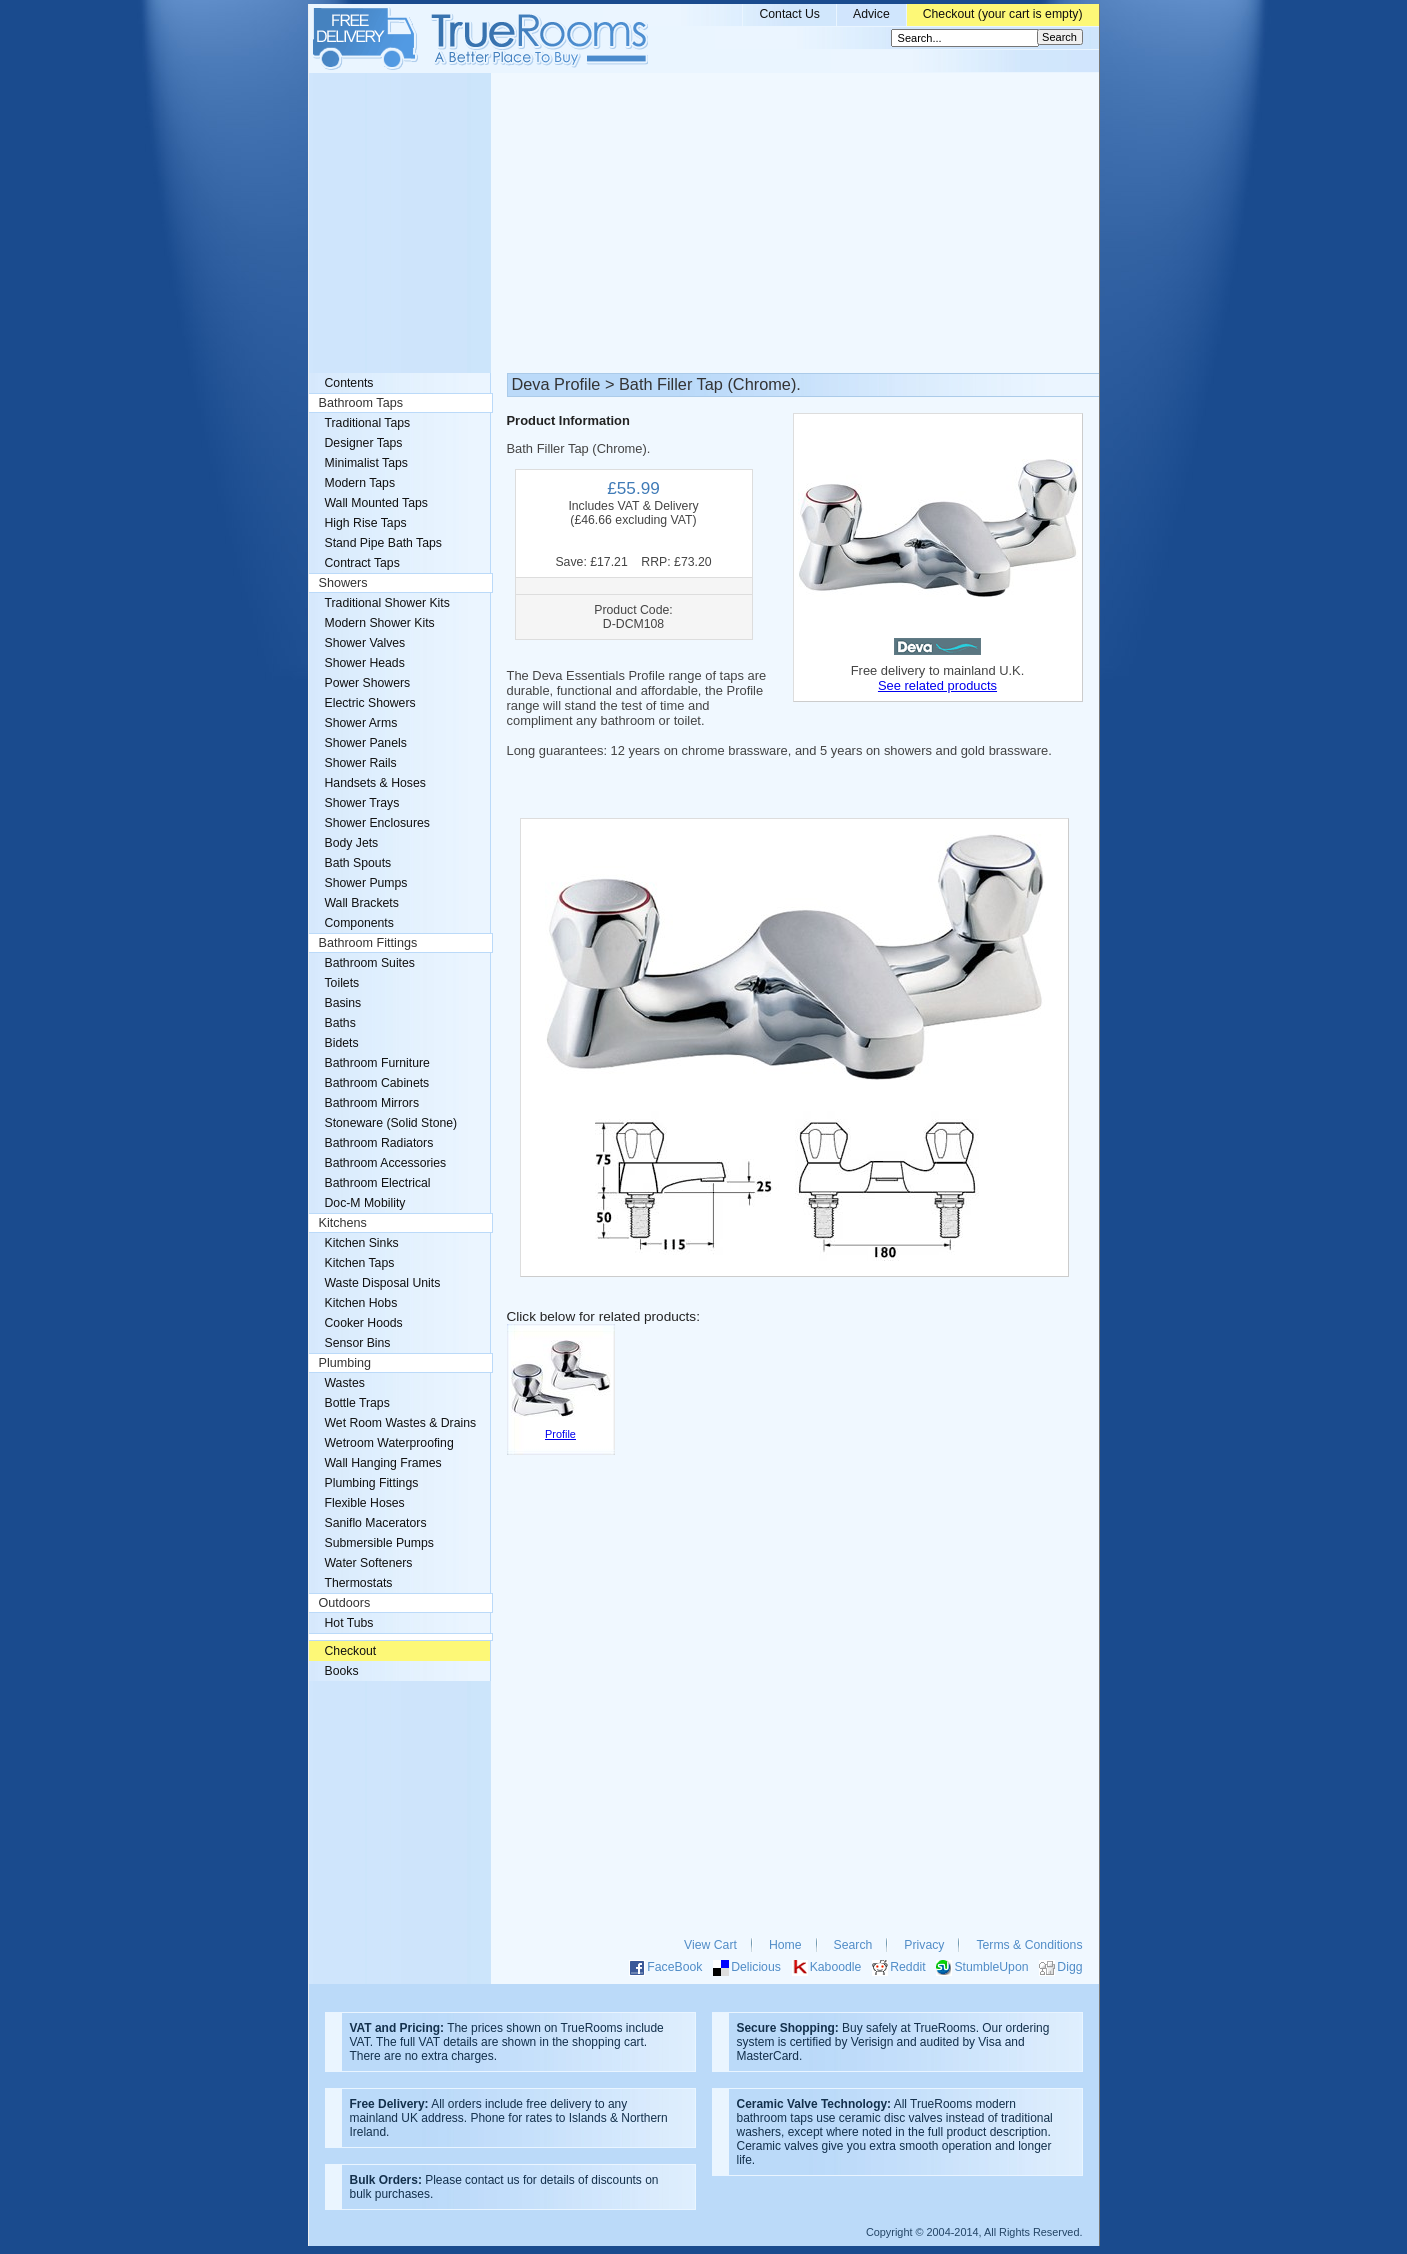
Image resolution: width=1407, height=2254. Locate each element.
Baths (340, 1023)
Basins (343, 1003)
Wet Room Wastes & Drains (401, 1423)
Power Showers (368, 683)
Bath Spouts (358, 863)
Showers (343, 583)
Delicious (756, 1967)
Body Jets (352, 843)
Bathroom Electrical (378, 1183)
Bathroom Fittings (368, 943)
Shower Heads (365, 663)
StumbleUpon (991, 1967)
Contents (349, 383)
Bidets (342, 1043)
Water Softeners (369, 1563)
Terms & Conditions (1029, 1945)
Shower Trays (362, 803)
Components (359, 923)
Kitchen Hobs (361, 1303)
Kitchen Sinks (362, 1243)
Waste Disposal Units (383, 1283)
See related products (937, 685)
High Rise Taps (366, 523)
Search (853, 1945)
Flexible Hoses (365, 1503)
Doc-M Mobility (365, 1203)
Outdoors (345, 1603)
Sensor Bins (358, 1343)
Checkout (351, 1651)
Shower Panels (366, 743)
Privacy (924, 1945)
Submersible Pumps (379, 1543)
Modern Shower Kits (380, 623)
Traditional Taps (368, 423)
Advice (871, 14)
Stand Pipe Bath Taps (383, 543)
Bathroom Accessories (386, 1163)
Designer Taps (364, 443)
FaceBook (674, 1967)
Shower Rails (361, 763)
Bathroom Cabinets (377, 1083)
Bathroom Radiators (379, 1143)
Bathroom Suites (370, 963)
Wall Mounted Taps (376, 503)
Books (342, 1671)
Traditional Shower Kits (387, 603)
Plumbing (345, 1363)
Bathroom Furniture (377, 1063)
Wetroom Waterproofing (389, 1443)
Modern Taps (360, 483)
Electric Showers (370, 703)
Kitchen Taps (360, 1263)
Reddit (907, 1967)
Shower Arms (361, 723)
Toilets (342, 983)
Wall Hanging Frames (383, 1463)
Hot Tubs (349, 1623)
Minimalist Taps (366, 463)
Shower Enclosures (377, 823)
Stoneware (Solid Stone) (391, 1123)
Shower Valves (365, 643)
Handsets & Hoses (375, 783)
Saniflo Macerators (376, 1523)
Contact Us (789, 14)
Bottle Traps (357, 1403)
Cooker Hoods (364, 1323)
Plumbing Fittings (372, 1483)
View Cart (710, 1945)
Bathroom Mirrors (372, 1103)
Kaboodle (836, 1967)
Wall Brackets (362, 903)
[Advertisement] (704, 223)
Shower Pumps (366, 883)
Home (785, 1945)
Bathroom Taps (361, 403)
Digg (1069, 1967)
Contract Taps (362, 563)
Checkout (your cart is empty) (1003, 14)
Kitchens (343, 1223)
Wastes (345, 1383)
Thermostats (359, 1583)
